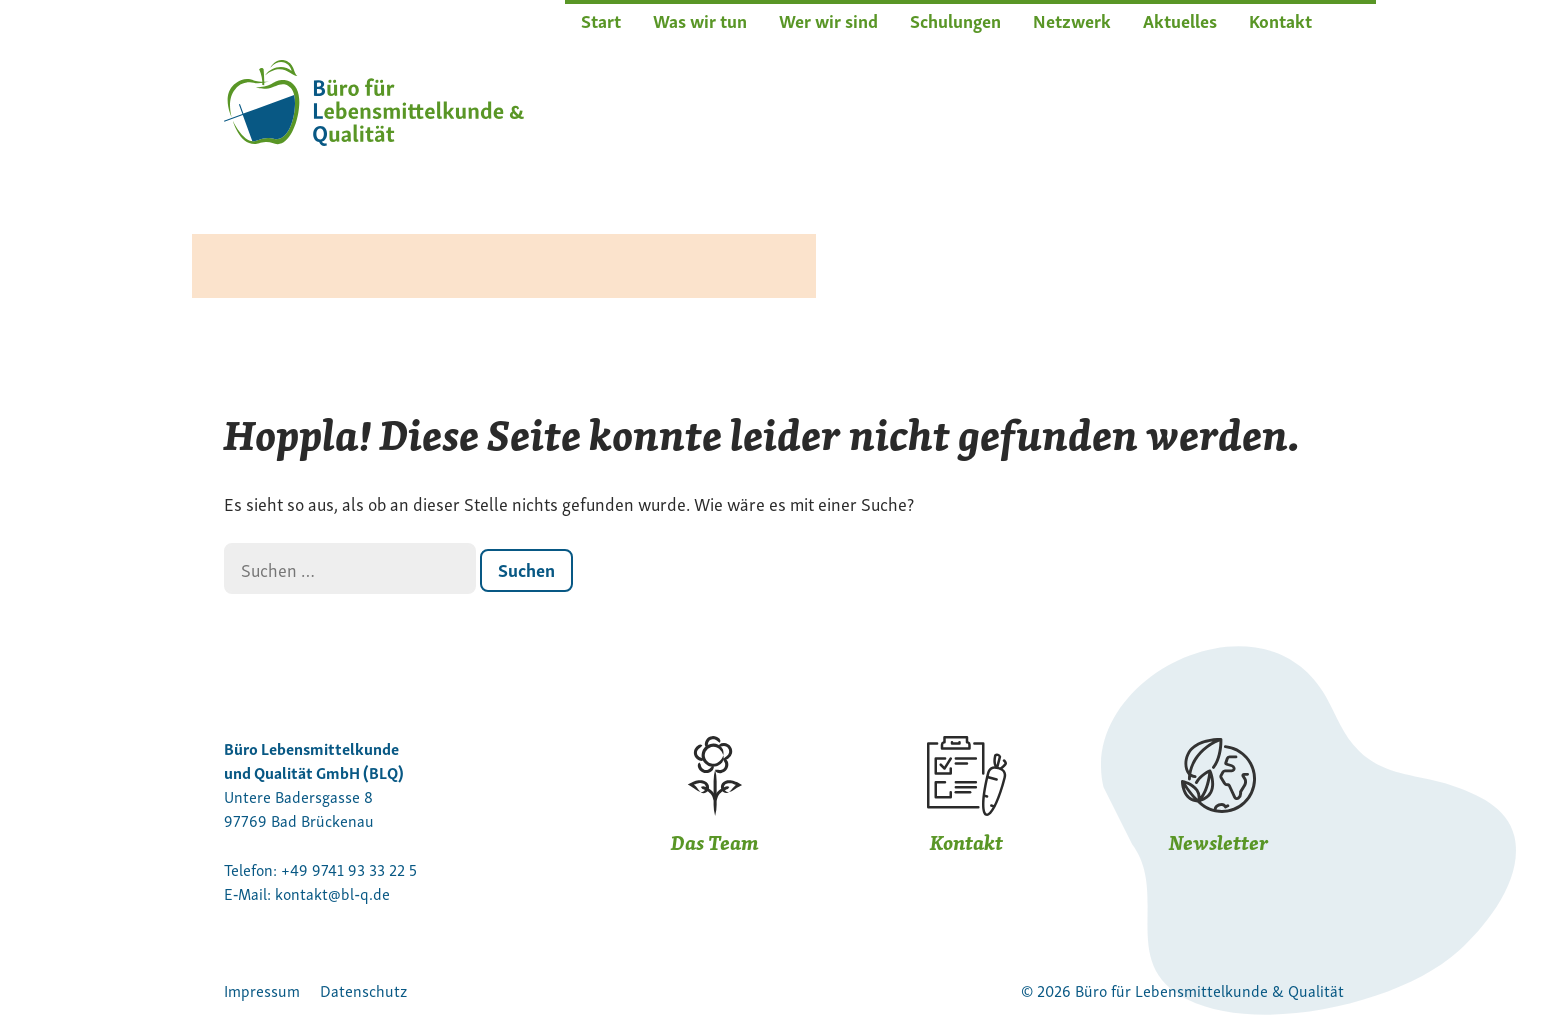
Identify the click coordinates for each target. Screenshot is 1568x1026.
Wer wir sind (828, 19)
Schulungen (955, 19)
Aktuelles (1180, 19)
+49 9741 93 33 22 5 (349, 869)
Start (601, 19)
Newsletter (1218, 842)
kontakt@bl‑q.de (332, 893)
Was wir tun (700, 19)
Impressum (262, 990)
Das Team (715, 842)
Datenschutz (363, 990)
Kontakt (1280, 19)
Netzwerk (1072, 19)
